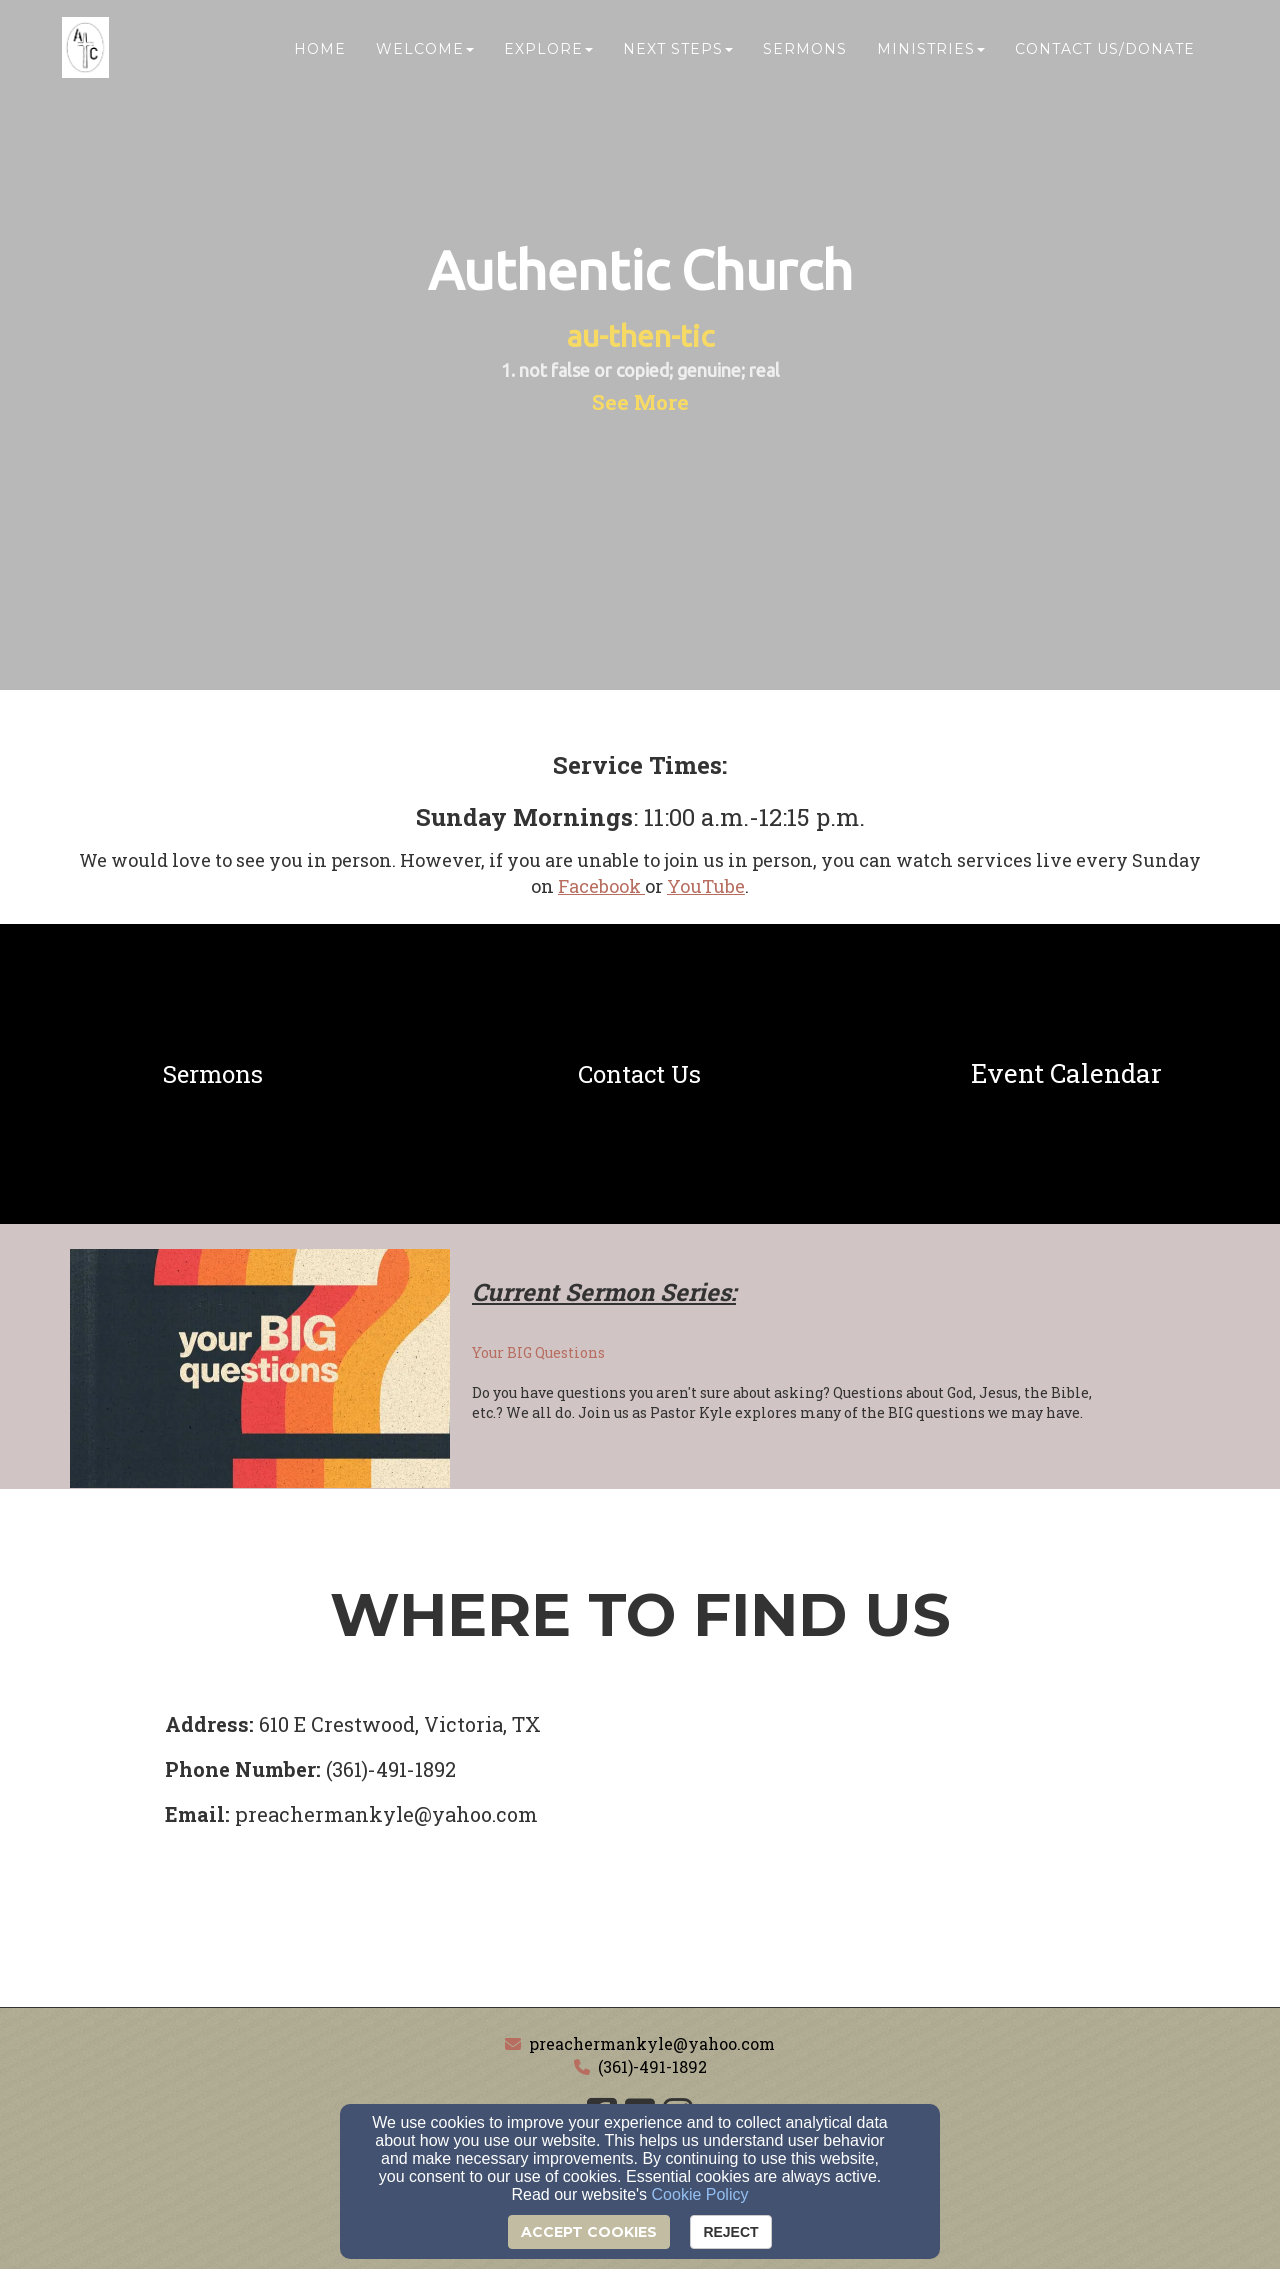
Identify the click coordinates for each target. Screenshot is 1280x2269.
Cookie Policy (700, 2194)
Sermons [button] (805, 57)
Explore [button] (548, 57)
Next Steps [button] (678, 57)
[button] (640, 402)
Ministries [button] (931, 57)
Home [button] (320, 57)
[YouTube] (706, 886)
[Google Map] (972, 1857)
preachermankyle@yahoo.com (652, 2043)
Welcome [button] (425, 57)
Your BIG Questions (538, 1352)
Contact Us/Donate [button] (1105, 57)
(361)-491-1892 (652, 2066)
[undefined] (213, 1074)
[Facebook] (601, 886)
